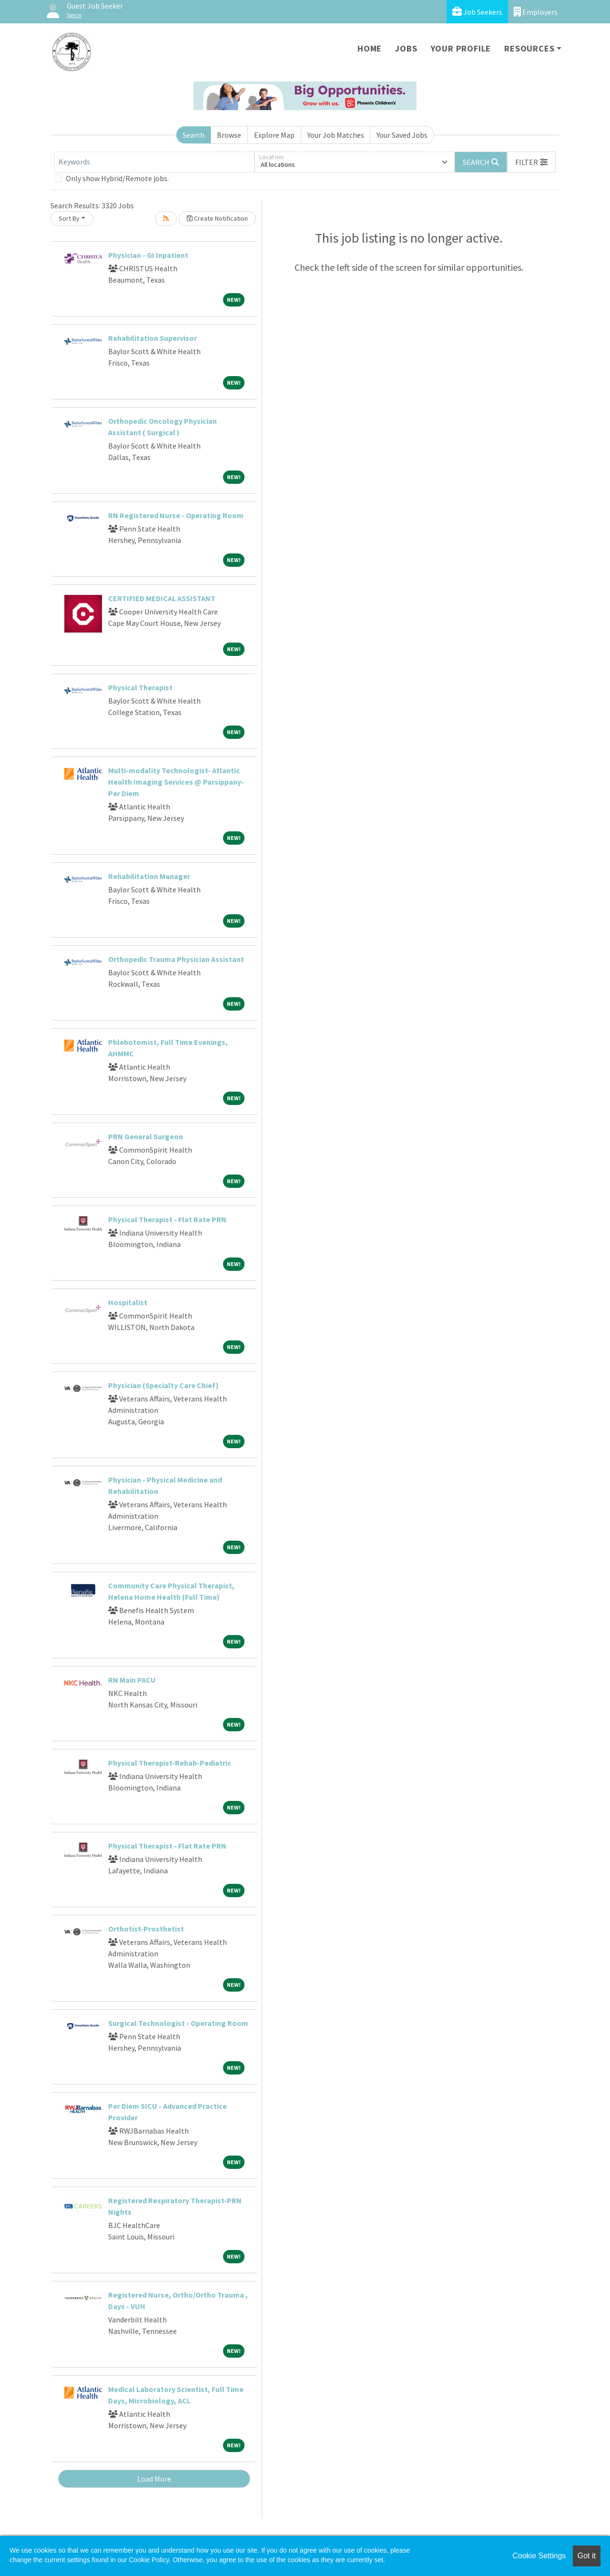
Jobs (406, 48)
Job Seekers (477, 12)
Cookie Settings (539, 2556)
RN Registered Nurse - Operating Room (176, 515)
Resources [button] (529, 48)
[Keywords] (154, 162)
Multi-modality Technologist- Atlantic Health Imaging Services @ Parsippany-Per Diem (176, 782)
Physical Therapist (140, 687)
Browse (229, 135)
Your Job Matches (335, 135)
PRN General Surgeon (145, 1136)
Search (193, 135)
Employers (536, 12)
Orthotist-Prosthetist (146, 1928)
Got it (587, 2556)
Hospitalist (127, 1302)
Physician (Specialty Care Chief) (163, 1385)
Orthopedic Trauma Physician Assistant (176, 959)
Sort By (69, 218)
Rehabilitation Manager (149, 876)
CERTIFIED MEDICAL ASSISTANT (161, 598)
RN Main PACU (132, 1680)
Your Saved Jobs (401, 135)
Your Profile (461, 48)
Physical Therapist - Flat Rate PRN (167, 1219)
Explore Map (274, 135)
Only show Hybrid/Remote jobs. (117, 178)
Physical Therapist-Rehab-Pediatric (169, 1763)
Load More (154, 2479)
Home (369, 48)
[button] (531, 162)
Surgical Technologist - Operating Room (178, 2023)
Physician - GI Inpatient (148, 255)
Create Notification (217, 218)
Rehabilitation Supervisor (152, 338)
